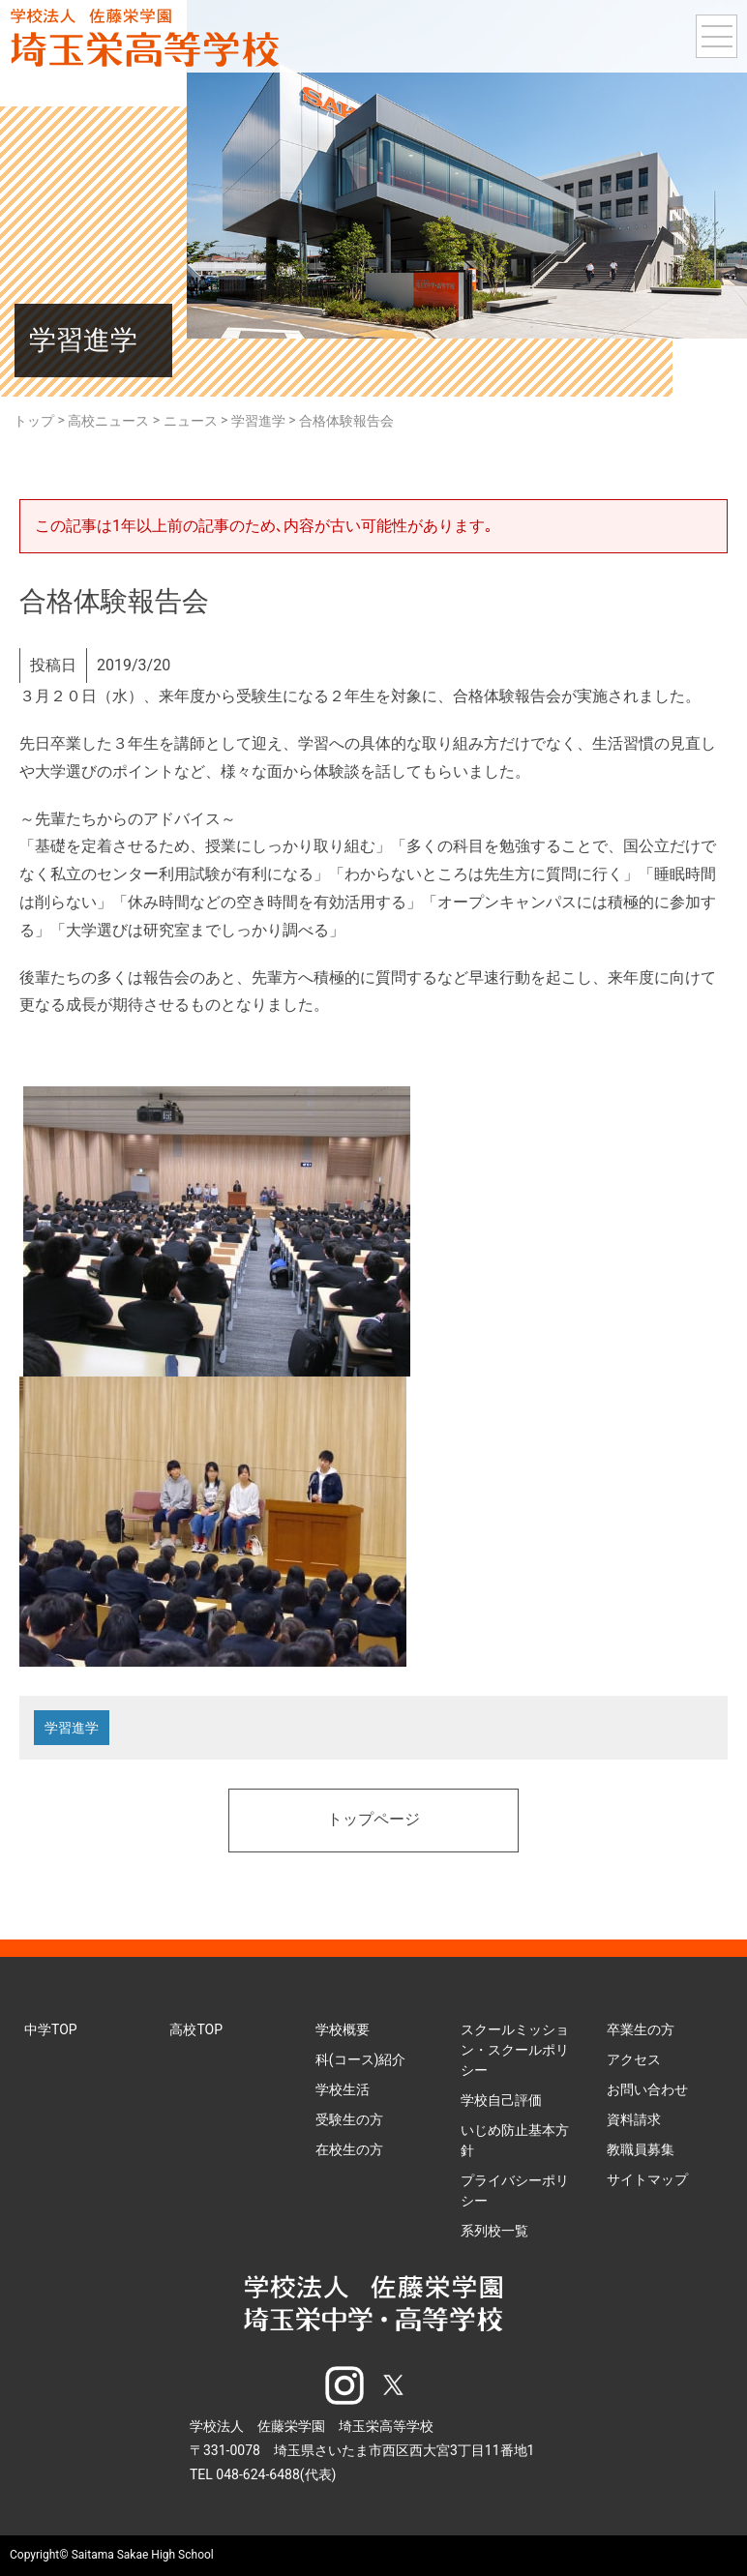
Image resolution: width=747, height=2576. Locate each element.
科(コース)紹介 (360, 2059)
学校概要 (342, 2029)
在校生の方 (349, 2149)
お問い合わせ (647, 2089)
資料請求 (634, 2119)
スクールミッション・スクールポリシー (515, 2050)
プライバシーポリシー (515, 2190)
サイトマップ (647, 2179)
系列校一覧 (494, 2230)
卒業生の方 (640, 2029)
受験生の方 (349, 2119)
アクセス (634, 2059)
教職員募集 (640, 2149)
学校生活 (342, 2089)
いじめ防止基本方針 (515, 2140)
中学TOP (50, 2029)
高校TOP (196, 2029)
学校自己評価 (501, 2100)
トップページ (373, 1820)
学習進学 (72, 1727)
